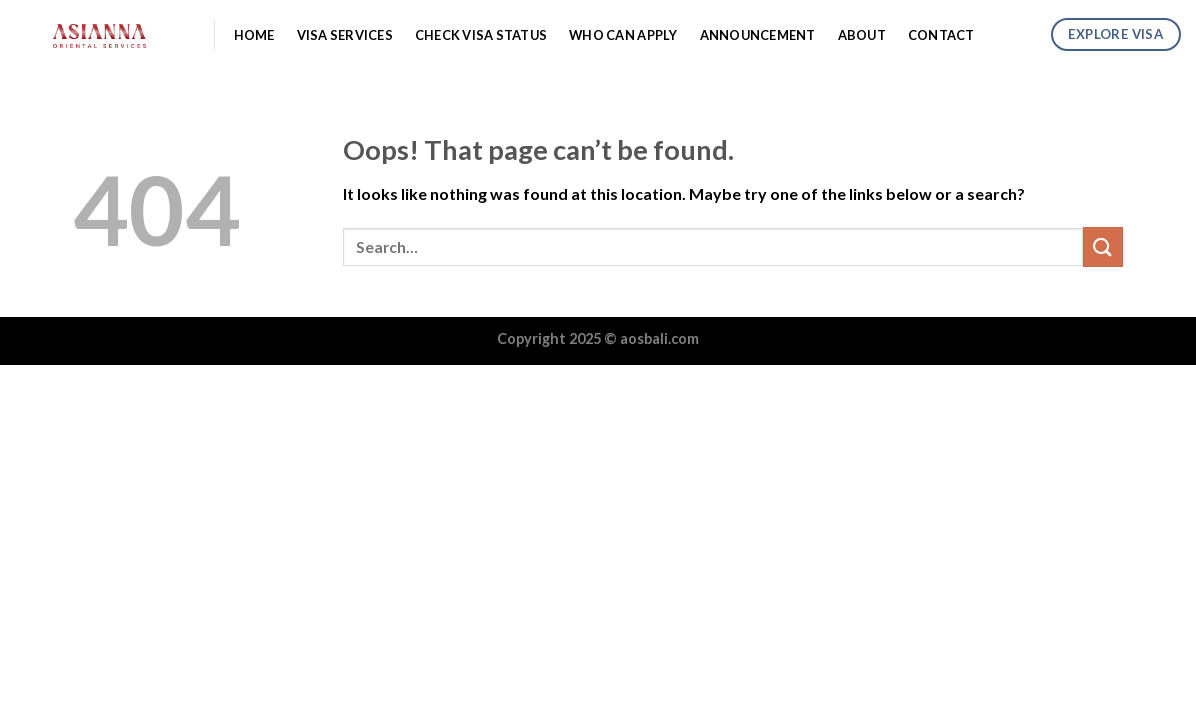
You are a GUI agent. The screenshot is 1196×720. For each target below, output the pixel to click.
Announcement (758, 35)
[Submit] (1103, 246)
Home (254, 35)
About (862, 35)
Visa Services (345, 35)
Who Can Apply (623, 35)
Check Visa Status (481, 35)
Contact (941, 35)
